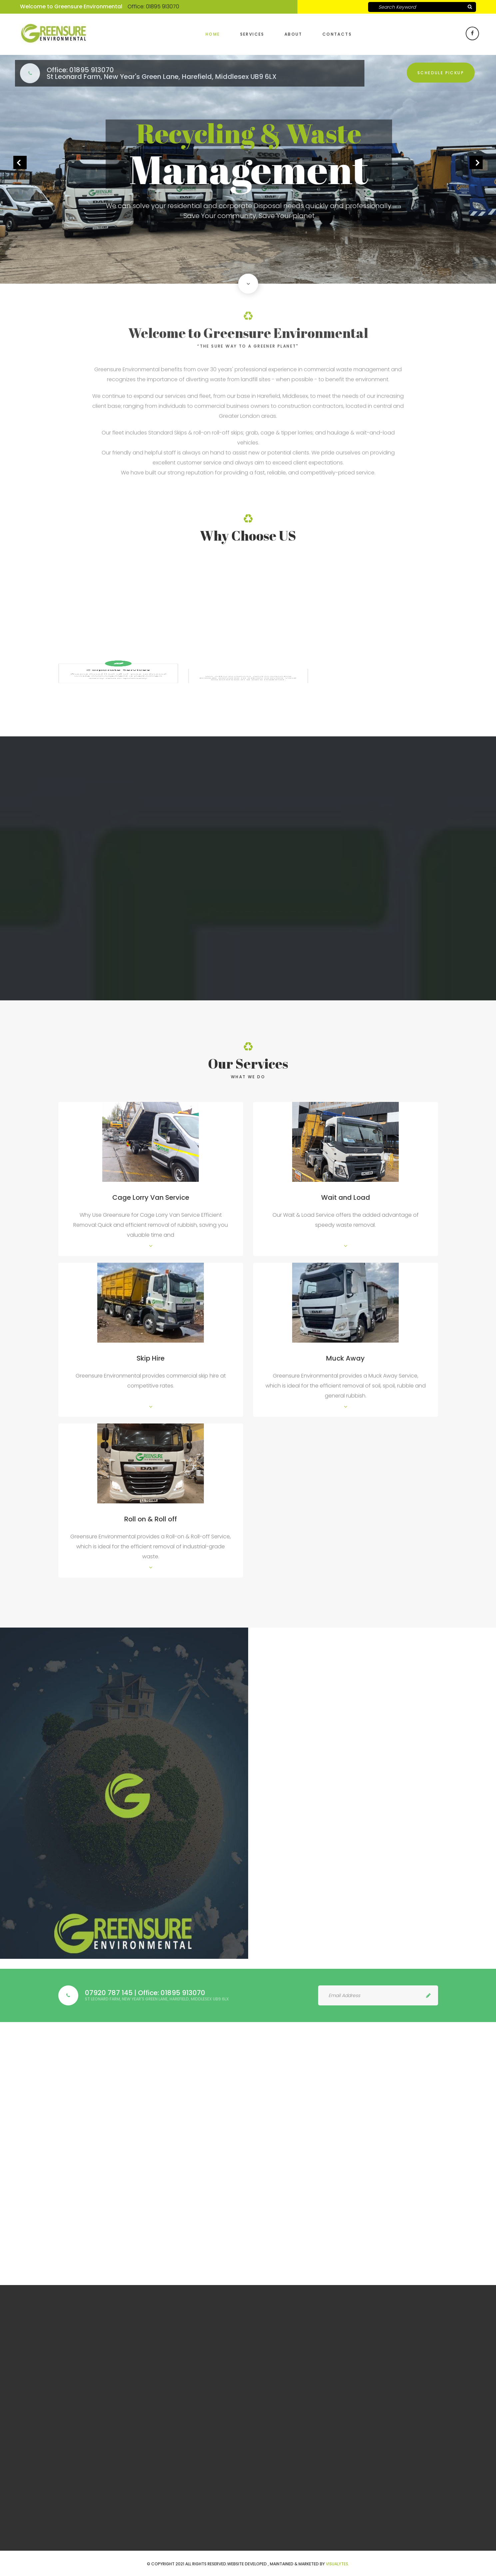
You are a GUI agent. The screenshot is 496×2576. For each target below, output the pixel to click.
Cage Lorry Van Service (150, 1197)
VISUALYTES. (337, 2564)
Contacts (337, 34)
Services (252, 34)
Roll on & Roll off (150, 1519)
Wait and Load (345, 1197)
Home (213, 34)
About (293, 34)
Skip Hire (151, 1358)
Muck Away (345, 1358)
